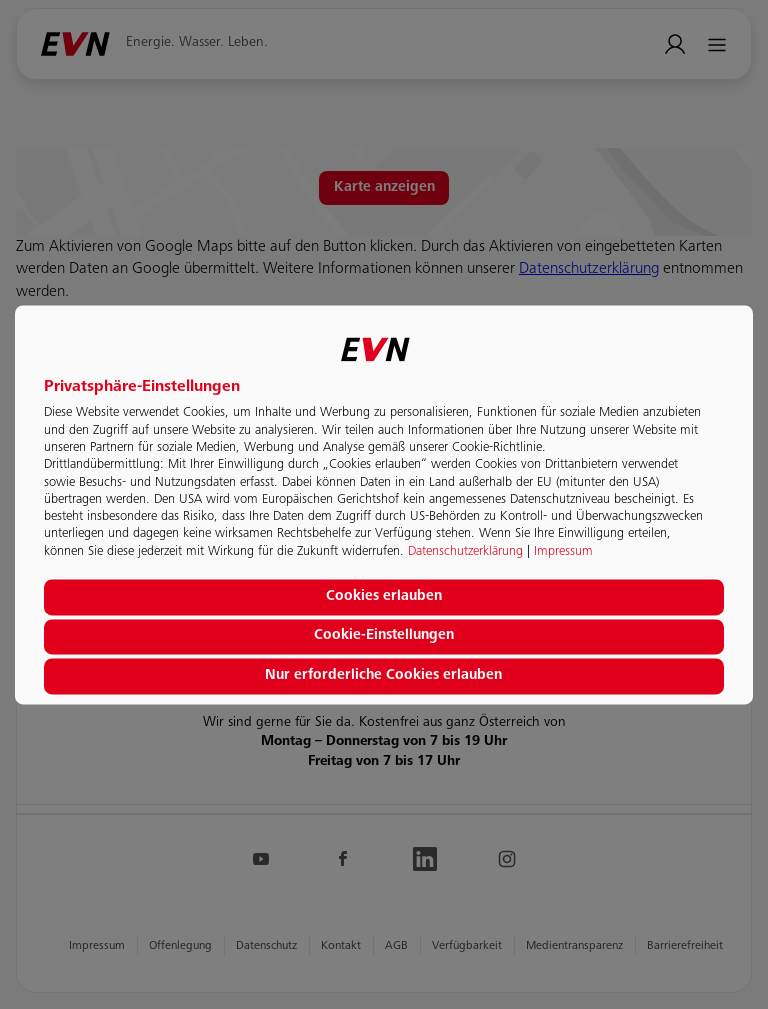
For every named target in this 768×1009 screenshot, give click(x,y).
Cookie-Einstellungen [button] (384, 637)
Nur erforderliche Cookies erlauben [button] (383, 676)
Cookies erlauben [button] (384, 597)
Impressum (563, 552)
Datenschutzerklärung (465, 552)
